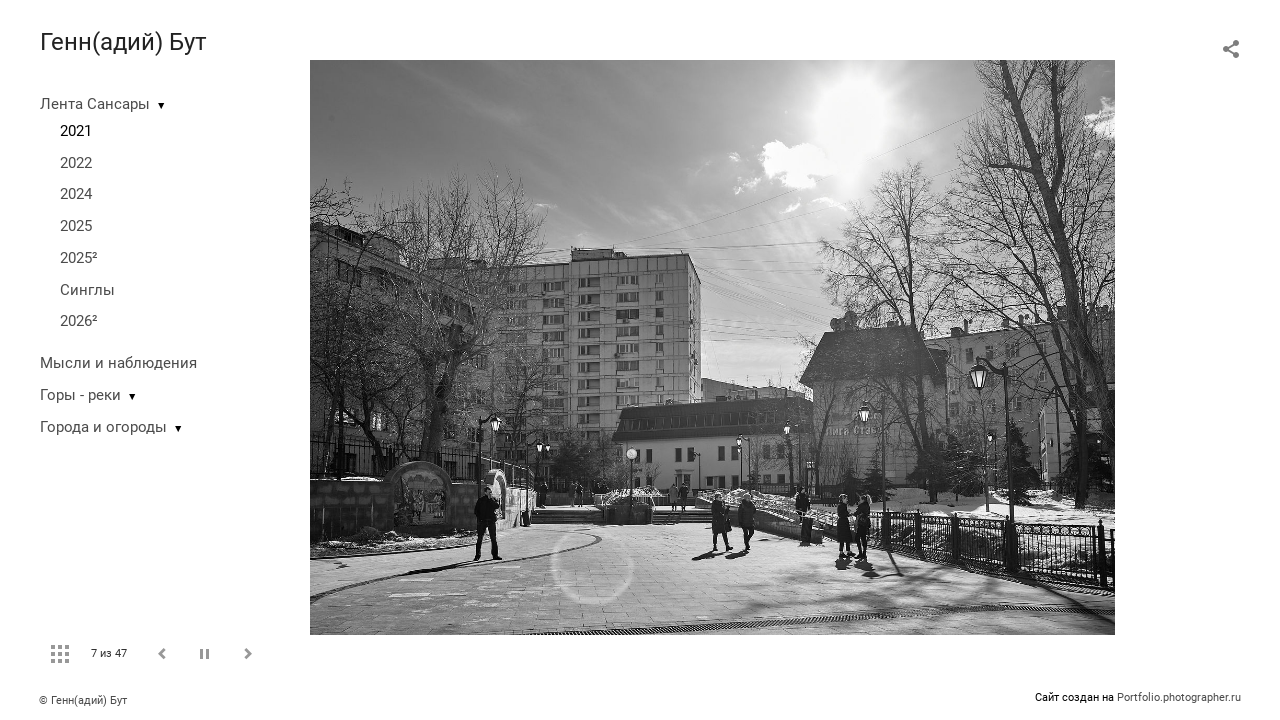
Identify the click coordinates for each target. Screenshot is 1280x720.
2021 (76, 131)
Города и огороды (103, 427)
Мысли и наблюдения (118, 363)
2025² (79, 258)
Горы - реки (80, 395)
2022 (76, 163)
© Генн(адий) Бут (83, 700)
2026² (79, 321)
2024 (76, 194)
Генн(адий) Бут (123, 42)
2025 (76, 226)
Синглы (87, 290)
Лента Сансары (95, 104)
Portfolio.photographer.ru (1179, 697)
